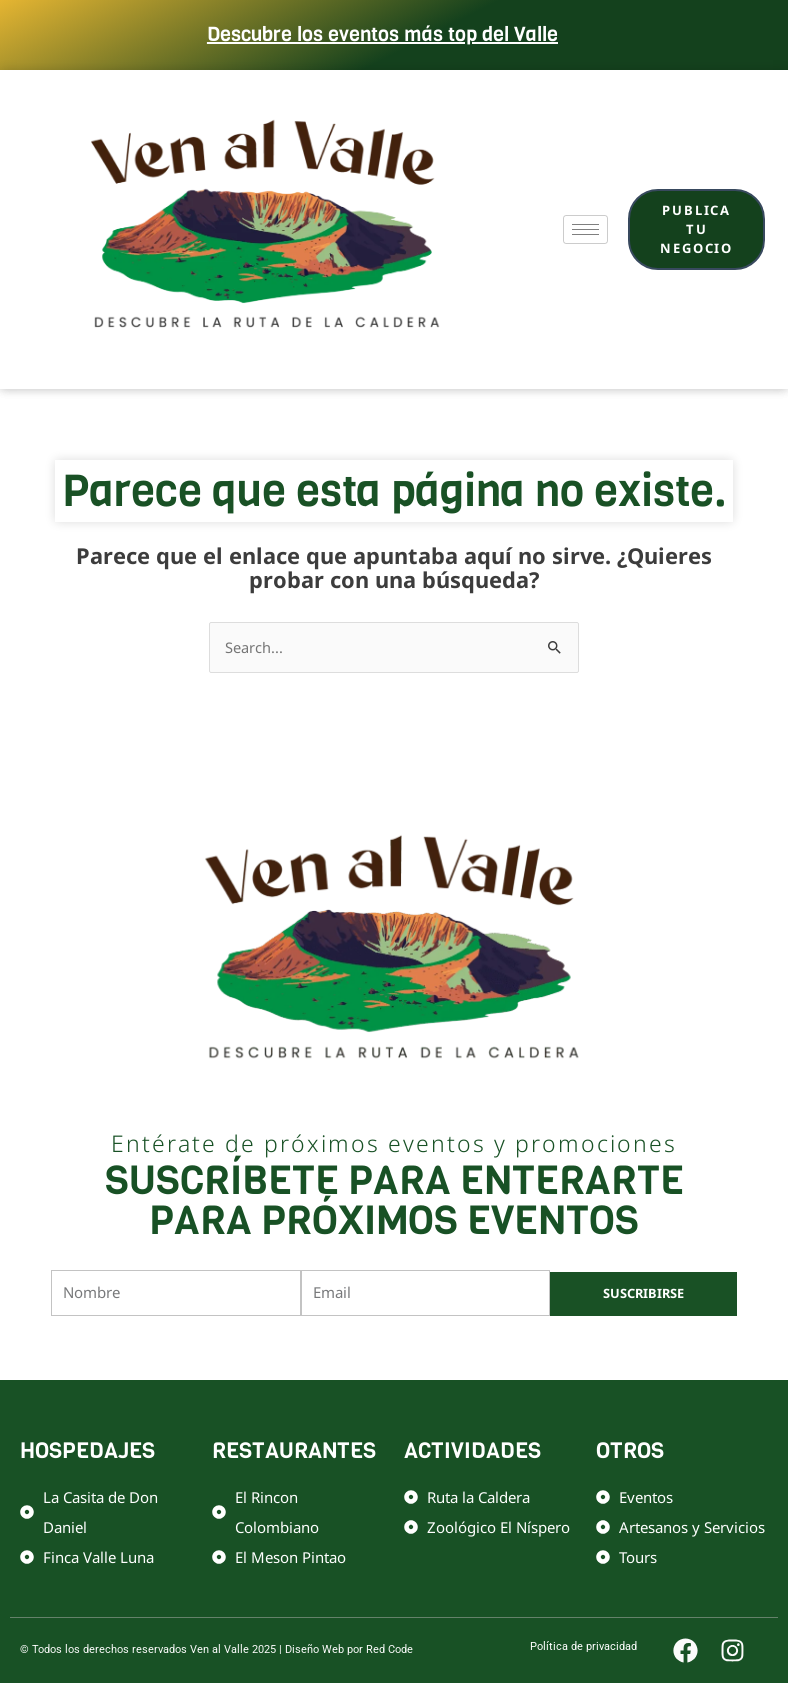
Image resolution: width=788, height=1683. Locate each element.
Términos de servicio (599, 1347)
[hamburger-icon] (585, 229)
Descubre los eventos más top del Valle (382, 34)
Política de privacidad (471, 1347)
